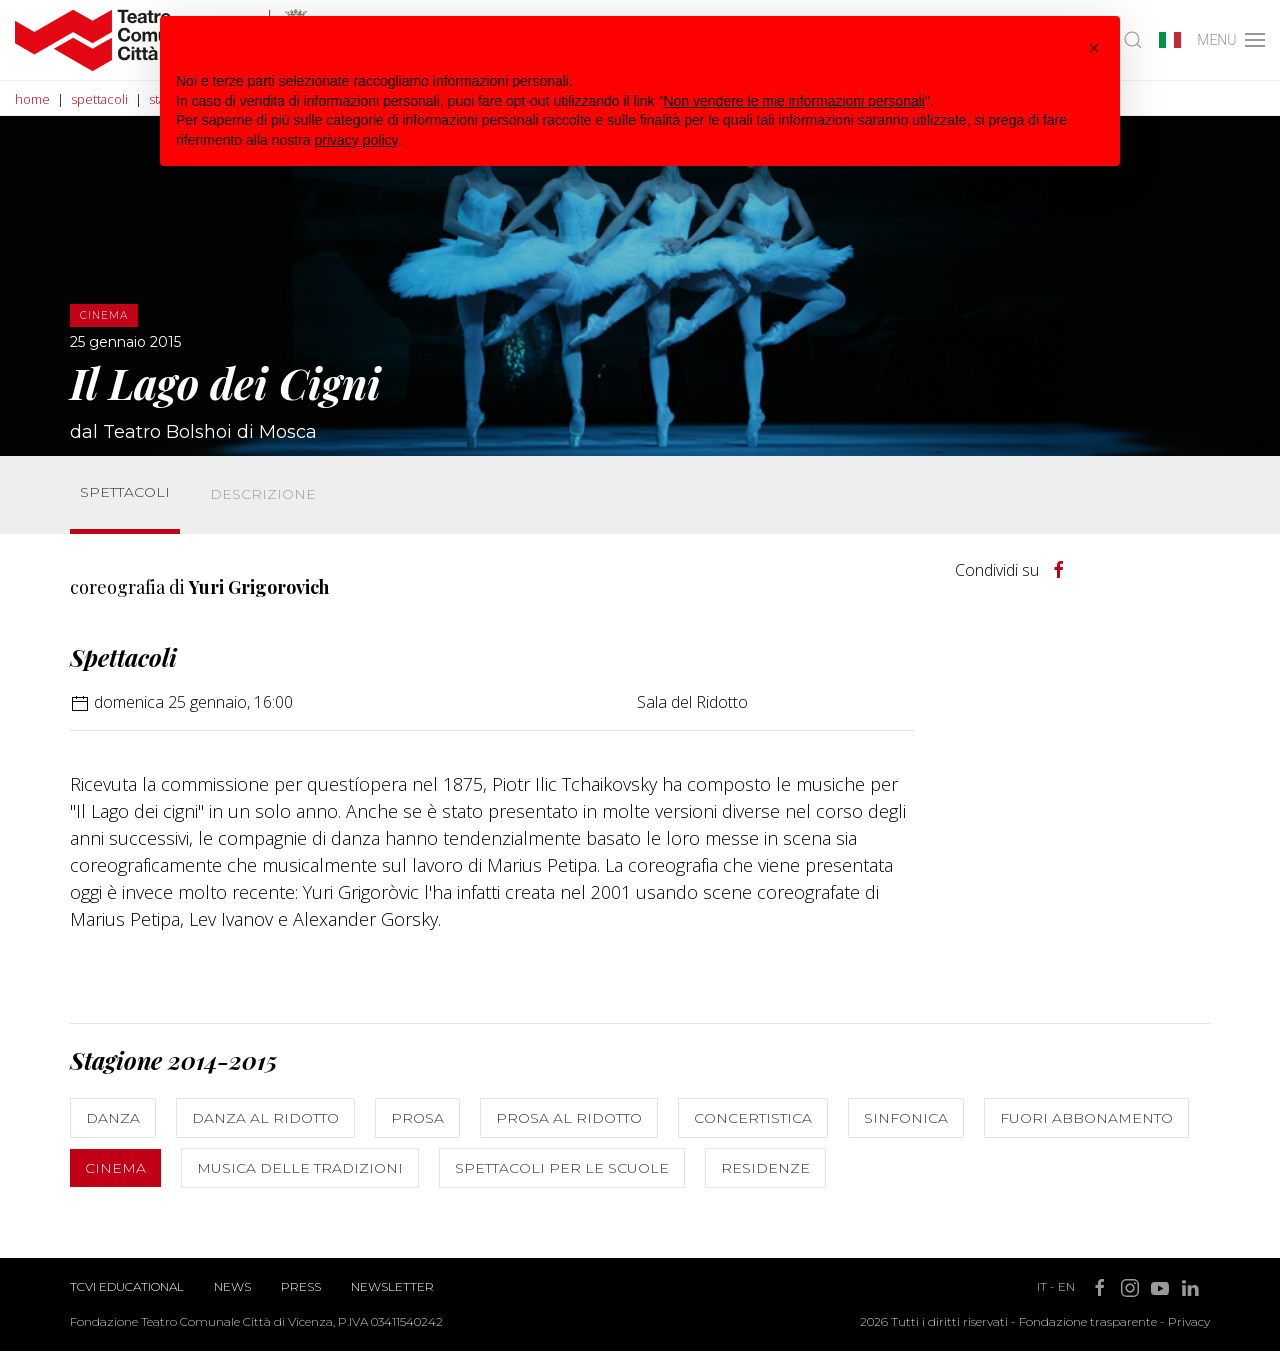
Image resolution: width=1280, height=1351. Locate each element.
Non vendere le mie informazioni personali (793, 101)
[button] (1094, 48)
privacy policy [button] (357, 140)
